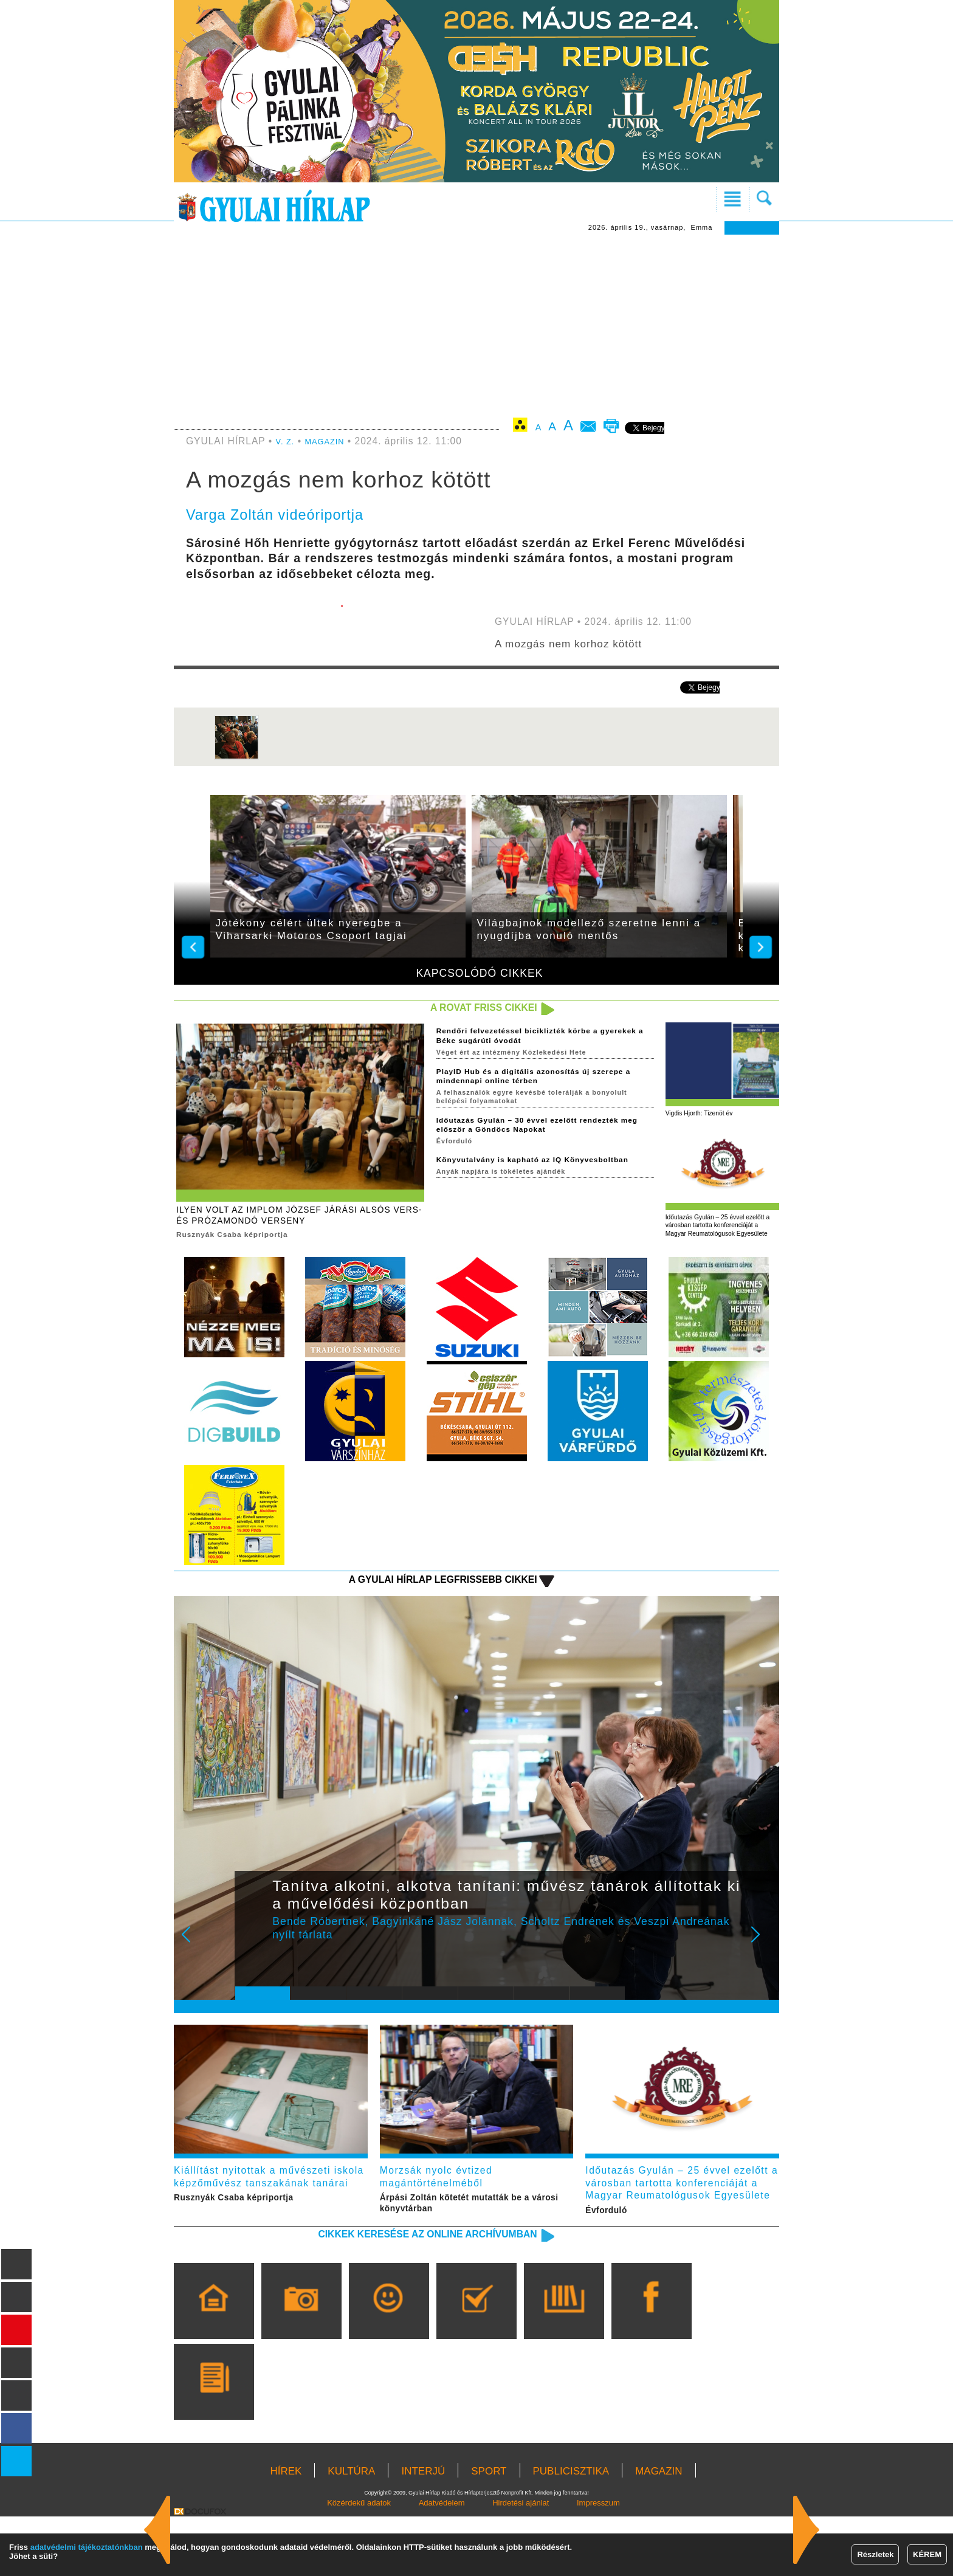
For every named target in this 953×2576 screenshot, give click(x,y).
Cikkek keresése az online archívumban (392, 2299)
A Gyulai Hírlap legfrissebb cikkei (412, 1608)
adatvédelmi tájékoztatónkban (86, 2547)
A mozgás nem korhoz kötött (590, 642)
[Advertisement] (476, 326)
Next (762, 1973)
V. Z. (287, 441)
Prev (253, 1973)
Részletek (875, 2554)
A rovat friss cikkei (466, 1009)
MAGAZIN (332, 441)
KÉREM (927, 2554)
